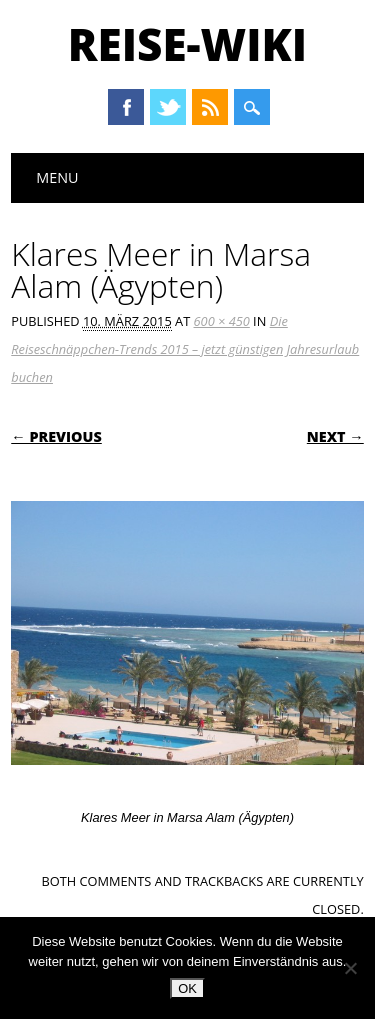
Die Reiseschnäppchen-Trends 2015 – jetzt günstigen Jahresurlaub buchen (185, 349)
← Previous (56, 436)
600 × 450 (222, 321)
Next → (335, 436)
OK (187, 988)
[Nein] (350, 968)
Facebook (126, 107)
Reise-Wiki (187, 44)
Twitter (168, 107)
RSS (210, 107)
